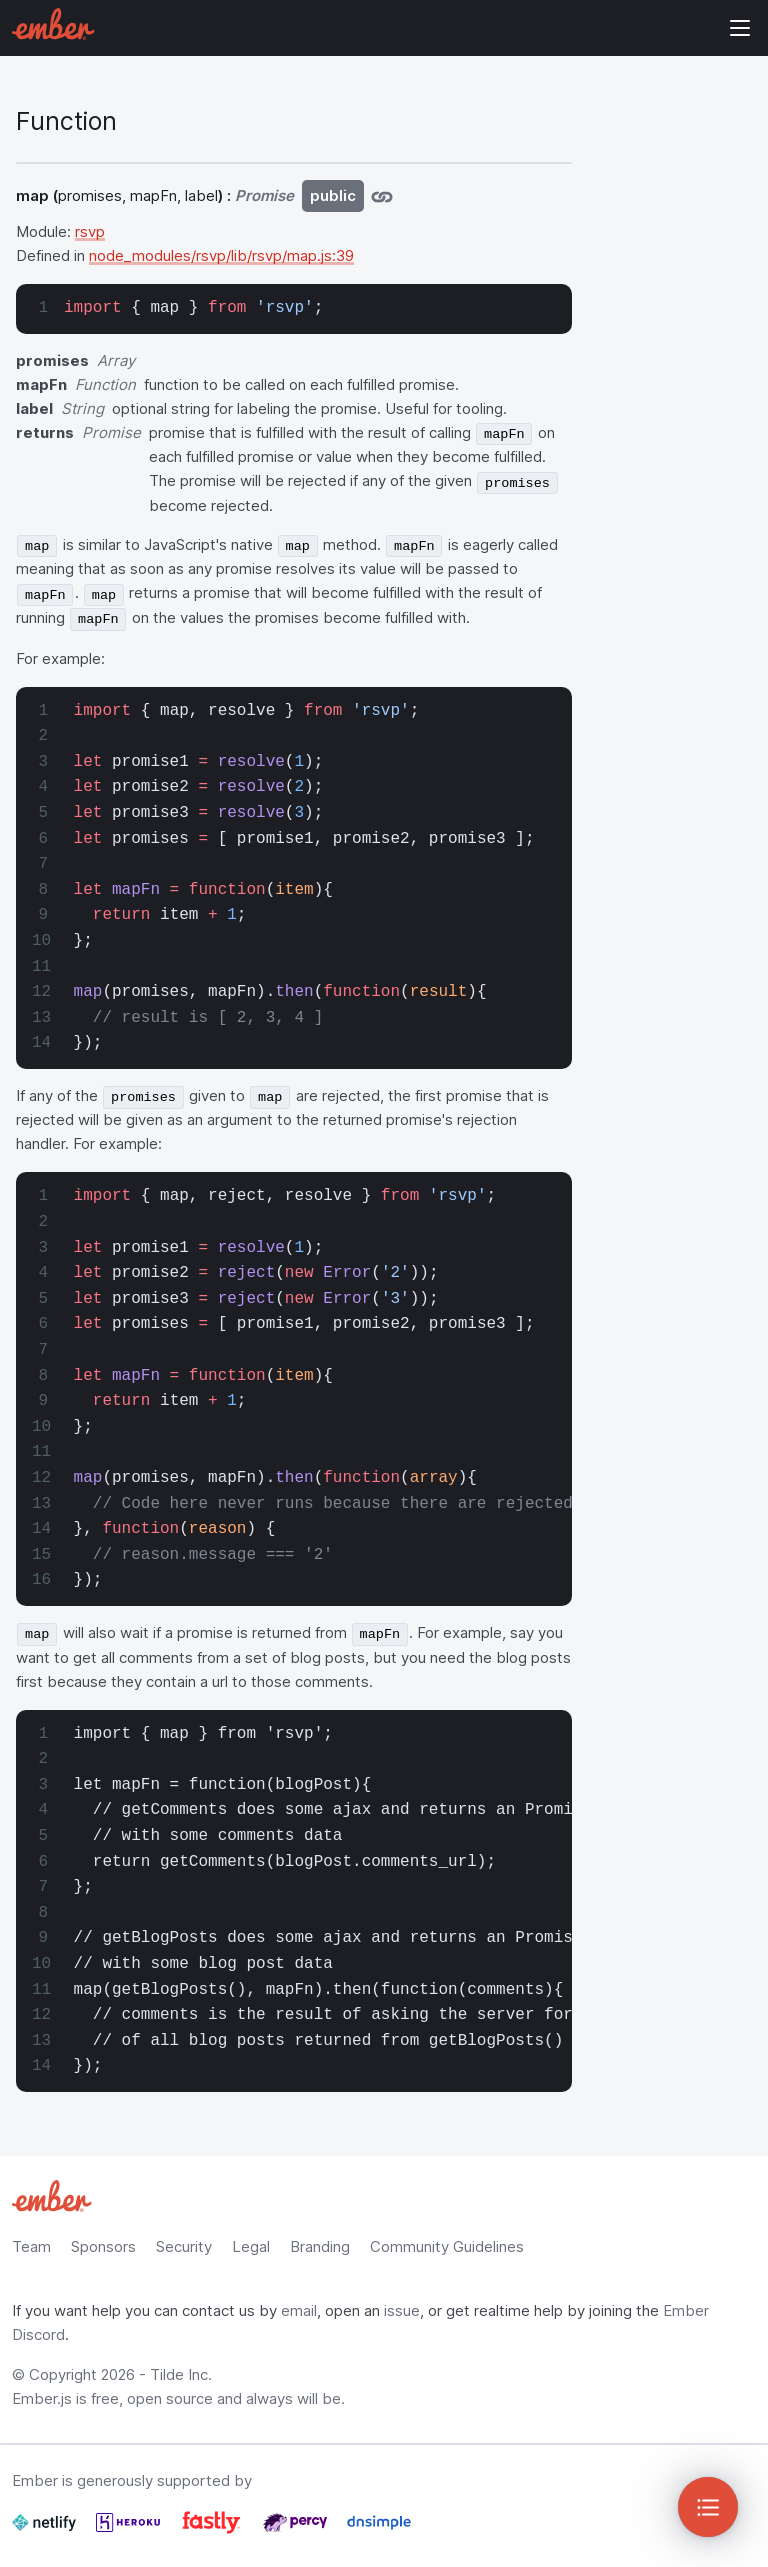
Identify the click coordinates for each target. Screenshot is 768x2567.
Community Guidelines (447, 2246)
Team (31, 2246)
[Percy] (297, 2530)
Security (184, 2246)
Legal (251, 2246)
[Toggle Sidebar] (708, 2507)
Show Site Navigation (740, 28)
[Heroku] (130, 2530)
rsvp (90, 231)
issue (402, 2310)
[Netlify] (46, 2530)
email (299, 2310)
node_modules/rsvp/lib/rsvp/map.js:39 (221, 255)
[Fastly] (213, 2530)
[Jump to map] (382, 196)
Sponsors (103, 2246)
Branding (320, 2246)
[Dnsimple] (379, 2530)
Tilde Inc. (181, 2374)
